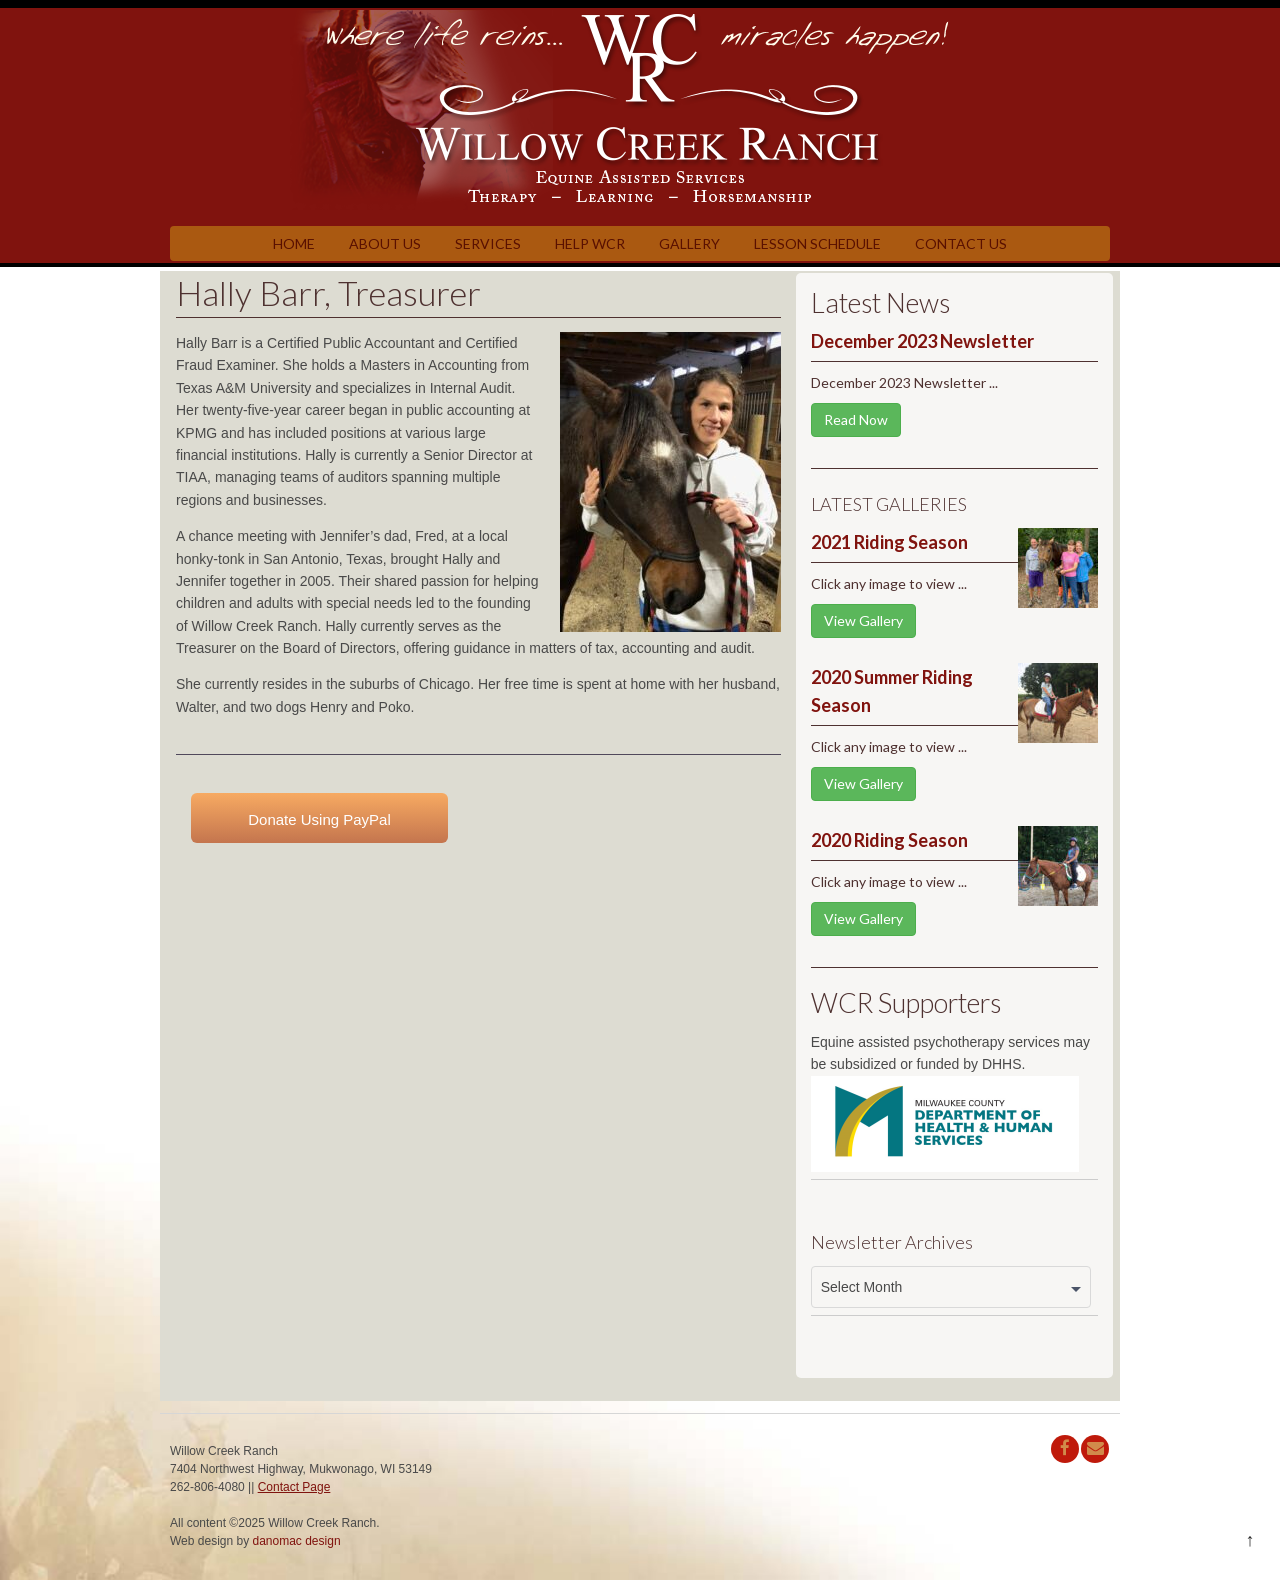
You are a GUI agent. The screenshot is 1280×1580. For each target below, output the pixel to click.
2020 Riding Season (889, 840)
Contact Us (961, 243)
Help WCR (590, 243)
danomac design (297, 1541)
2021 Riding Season (889, 542)
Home (294, 243)
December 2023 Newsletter (922, 341)
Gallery (689, 243)
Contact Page (294, 1487)
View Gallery (863, 620)
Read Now (856, 419)
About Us (385, 243)
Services (488, 243)
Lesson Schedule (817, 243)
